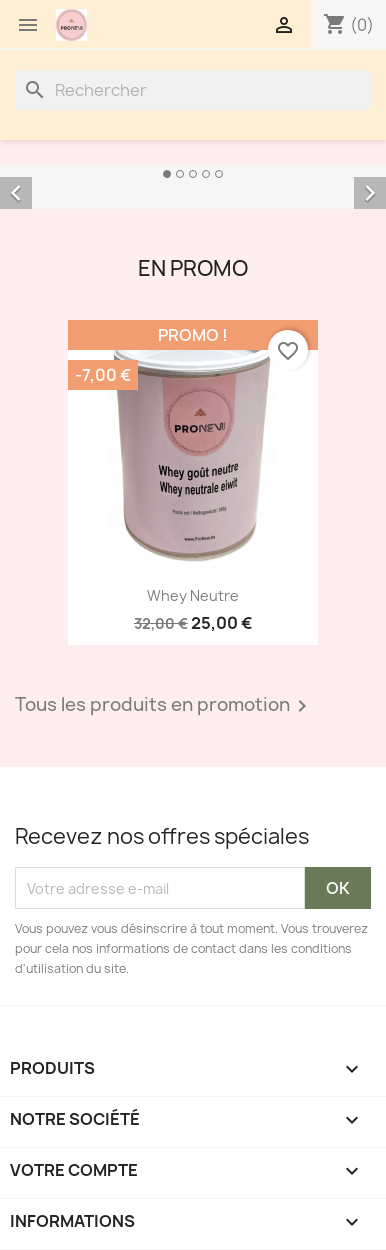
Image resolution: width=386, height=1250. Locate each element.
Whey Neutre (193, 595)
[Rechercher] (193, 90)
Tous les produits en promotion (164, 706)
